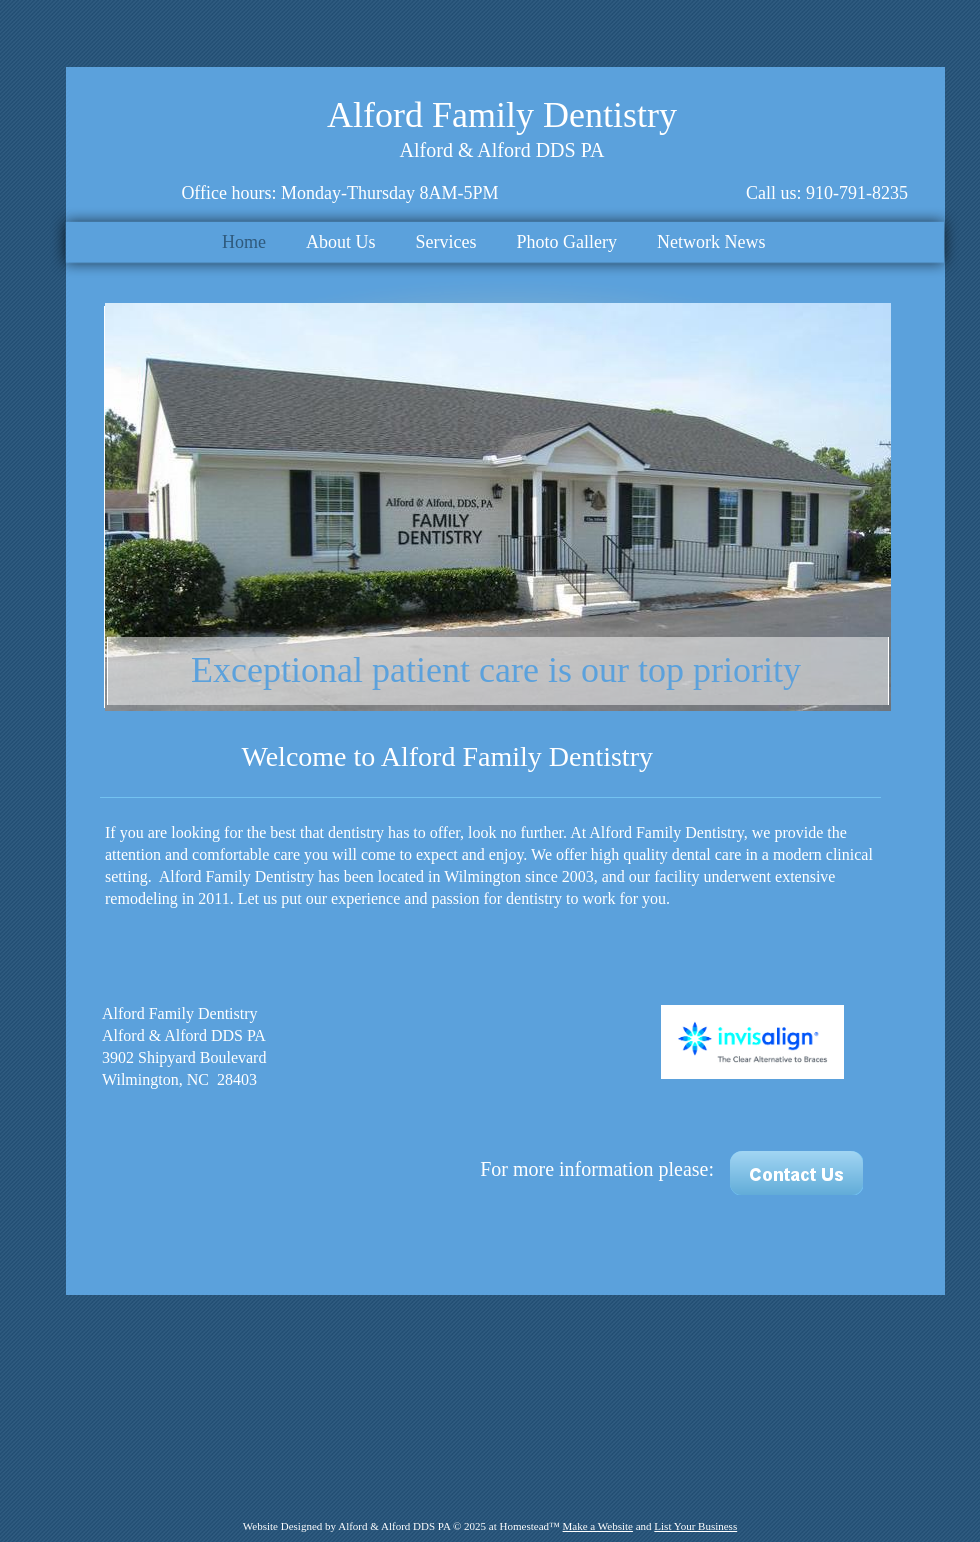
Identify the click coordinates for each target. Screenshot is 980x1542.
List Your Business (695, 1526)
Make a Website (598, 1526)
